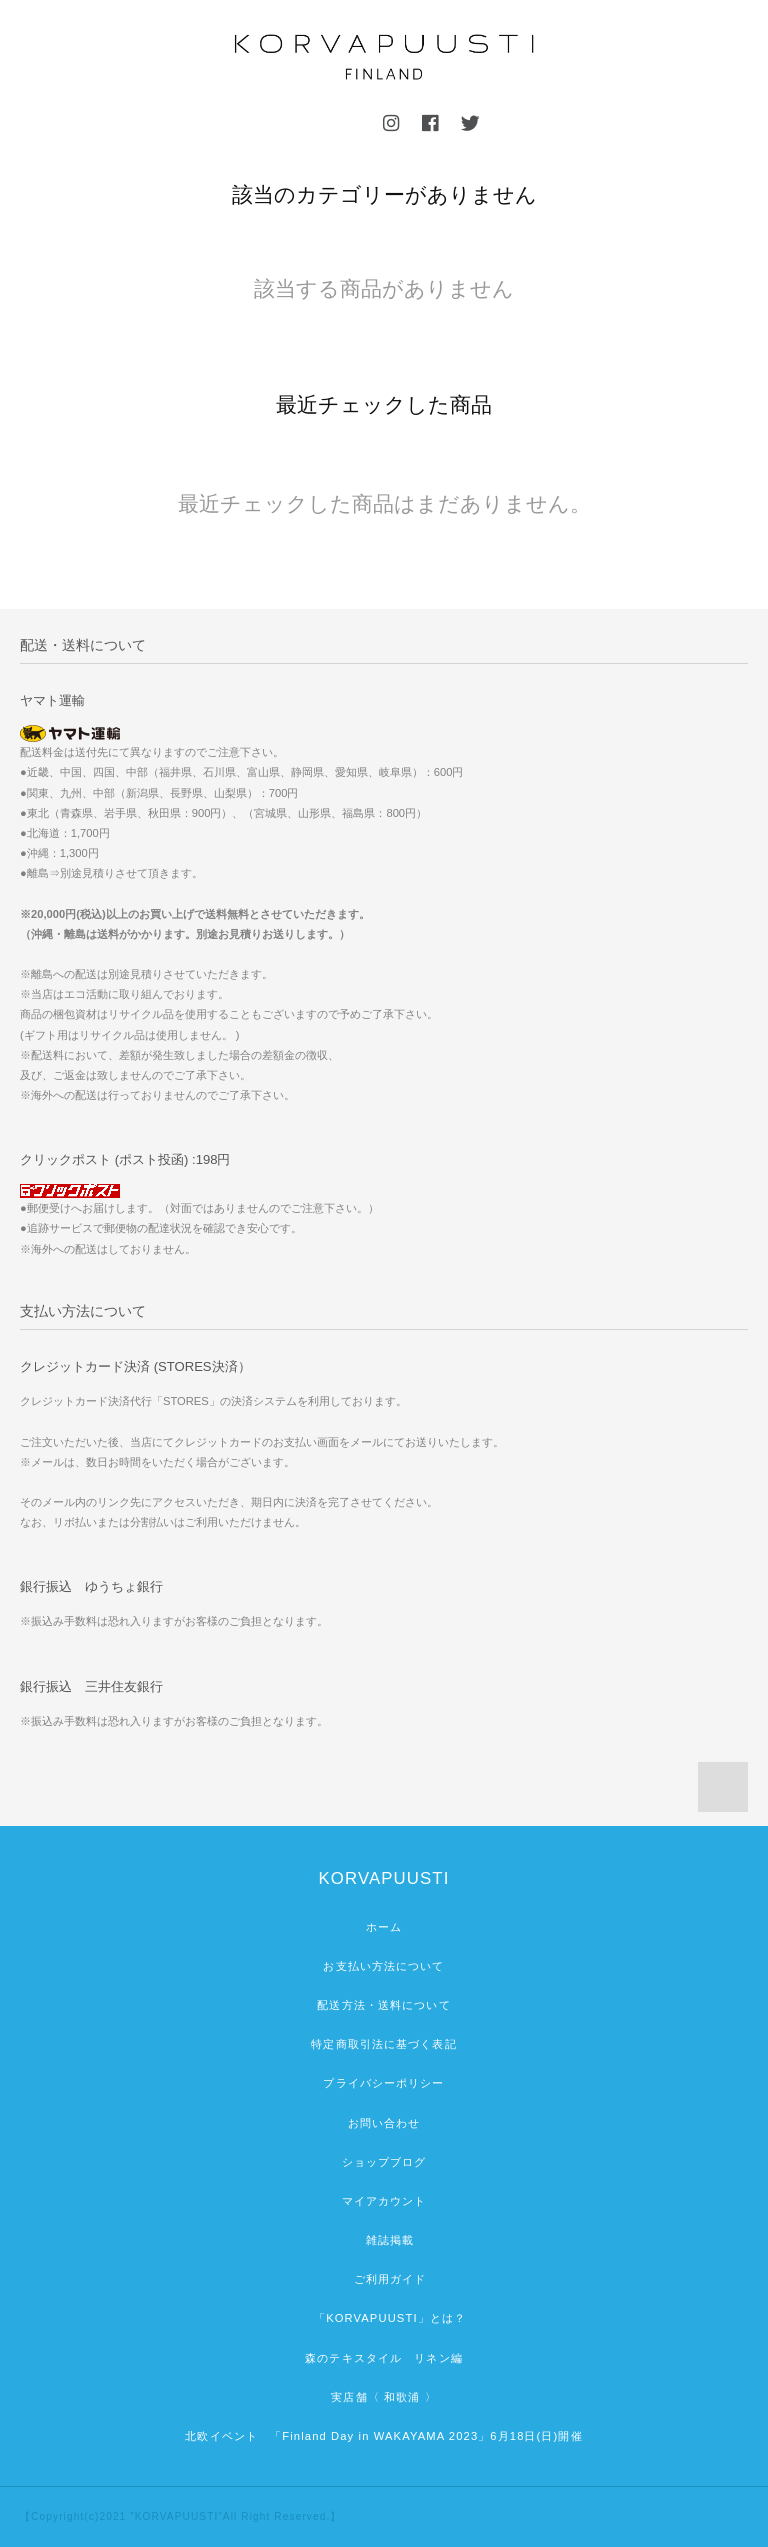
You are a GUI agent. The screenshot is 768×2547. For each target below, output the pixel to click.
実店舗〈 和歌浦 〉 (383, 2397)
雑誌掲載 (384, 2240)
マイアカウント (384, 2201)
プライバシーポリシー (383, 2083)
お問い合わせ (384, 2123)
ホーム (384, 1927)
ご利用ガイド (384, 2279)
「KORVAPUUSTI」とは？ (384, 2318)
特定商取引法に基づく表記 (383, 2044)
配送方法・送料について (383, 2005)
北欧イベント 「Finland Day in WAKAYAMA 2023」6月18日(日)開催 (383, 2436)
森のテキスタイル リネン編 (384, 2358)
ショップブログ (384, 2162)
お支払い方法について (383, 1966)
